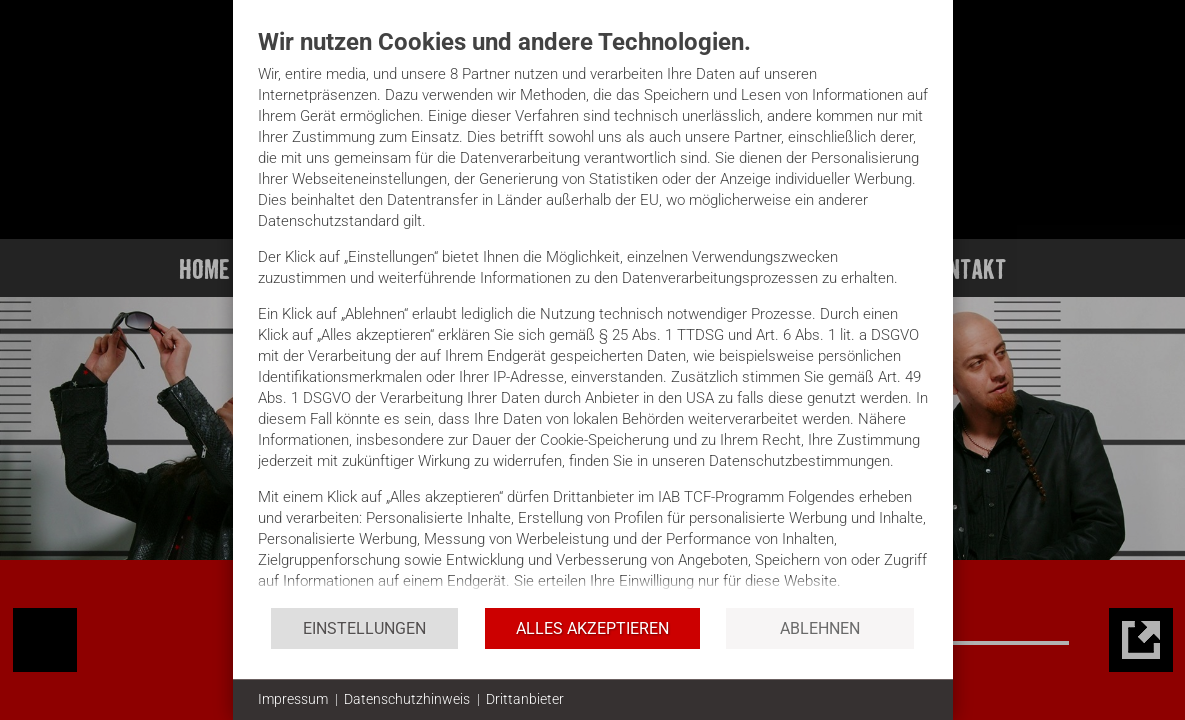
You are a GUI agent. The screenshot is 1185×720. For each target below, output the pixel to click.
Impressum (293, 699)
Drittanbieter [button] (525, 699)
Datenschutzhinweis (407, 699)
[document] (593, 316)
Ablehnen (820, 628)
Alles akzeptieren (592, 628)
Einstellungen (364, 628)
